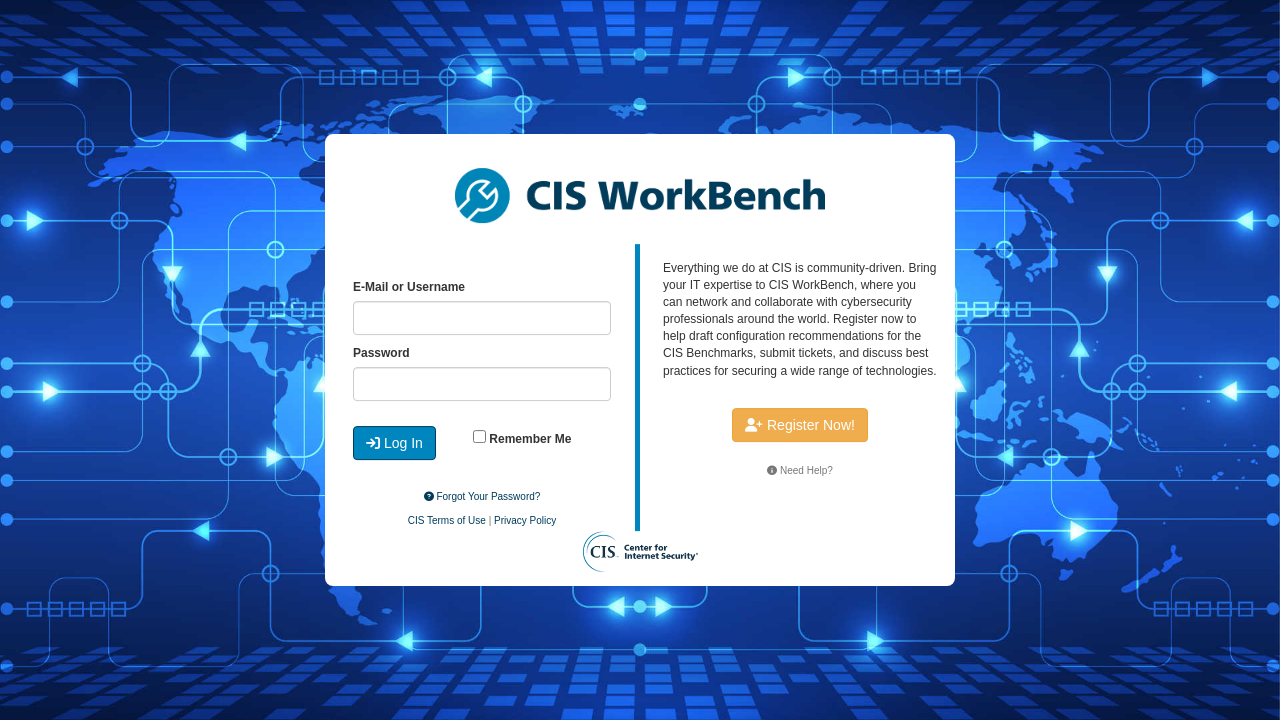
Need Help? (800, 470)
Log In (394, 443)
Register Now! (800, 425)
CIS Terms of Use (447, 520)
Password (381, 353)
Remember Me (522, 438)
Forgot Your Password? (482, 496)
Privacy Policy (525, 520)
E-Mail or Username (409, 287)
